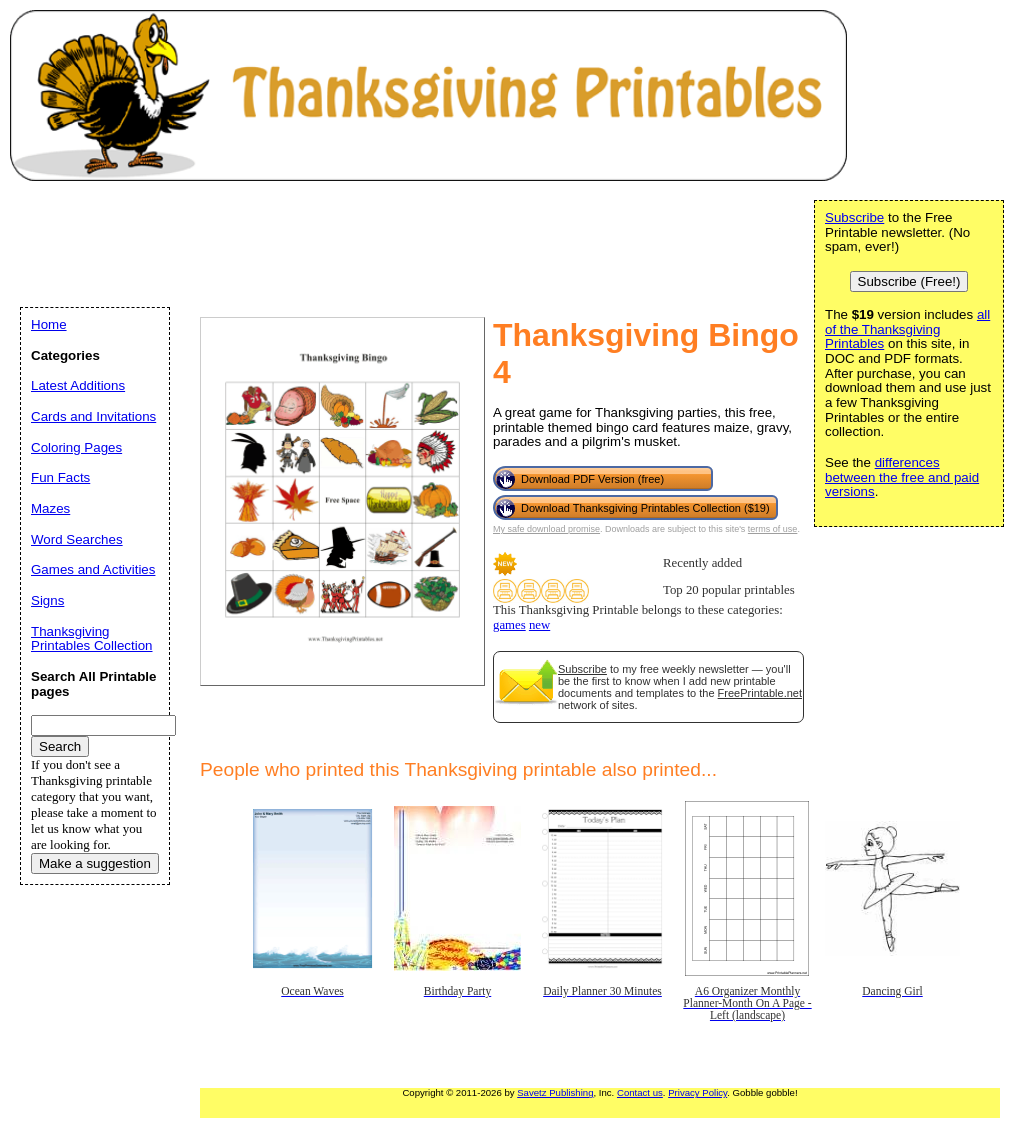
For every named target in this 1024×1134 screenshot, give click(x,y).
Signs (47, 600)
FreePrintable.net (760, 693)
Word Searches (77, 539)
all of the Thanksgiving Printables (907, 329)
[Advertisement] (384, 241)
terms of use (773, 529)
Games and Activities (93, 569)
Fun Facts (60, 477)
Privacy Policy (697, 1092)
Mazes (50, 508)
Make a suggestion (95, 863)
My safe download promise (546, 529)
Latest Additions (78, 385)
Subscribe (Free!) (909, 281)
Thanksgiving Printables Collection (92, 639)
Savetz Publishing (555, 1092)
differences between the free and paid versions (902, 477)
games (509, 625)
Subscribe (582, 669)
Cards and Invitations (93, 416)
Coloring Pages (76, 447)
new (539, 625)
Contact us (640, 1092)
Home (49, 324)
